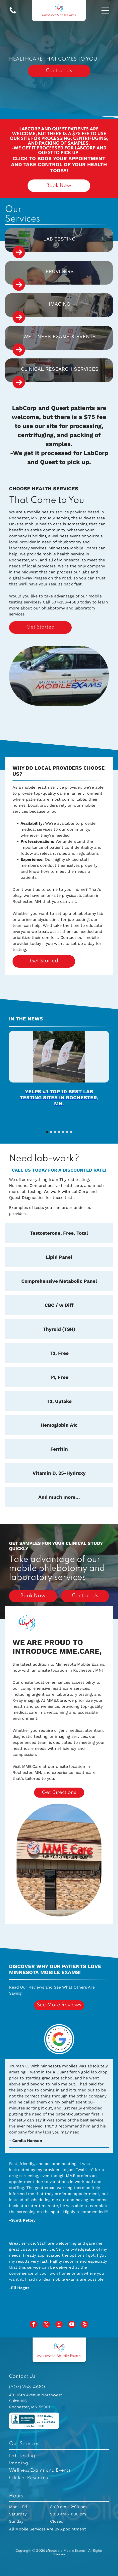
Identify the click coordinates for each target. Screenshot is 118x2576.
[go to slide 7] (71, 1132)
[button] (105, 10)
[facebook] (33, 2325)
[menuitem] (59, 2455)
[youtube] (71, 2325)
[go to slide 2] (51, 1132)
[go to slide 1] (47, 1132)
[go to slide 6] (67, 1132)
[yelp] (84, 2325)
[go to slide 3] (55, 1132)
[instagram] (59, 2325)
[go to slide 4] (59, 1132)
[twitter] (46, 2325)
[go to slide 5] (63, 1132)
